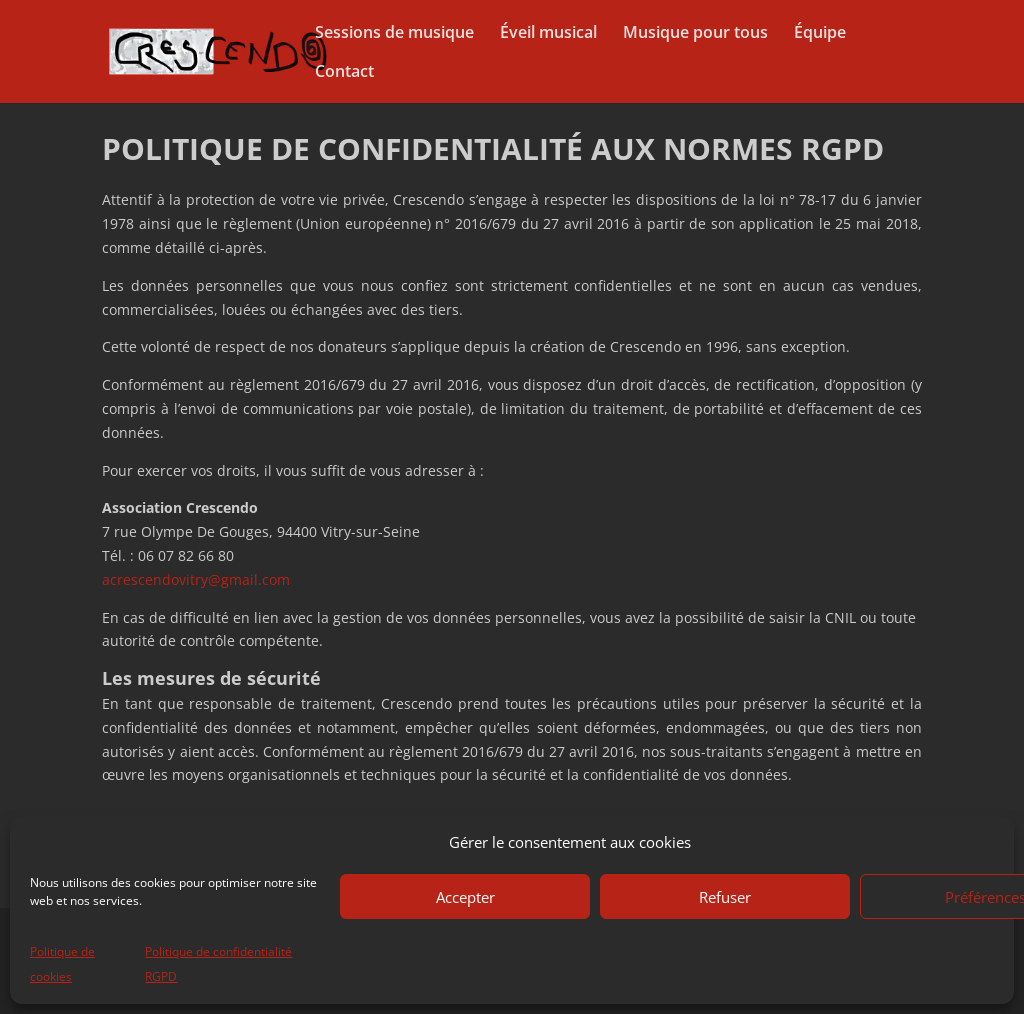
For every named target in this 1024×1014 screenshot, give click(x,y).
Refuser (725, 897)
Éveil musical (548, 34)
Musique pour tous (695, 34)
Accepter (465, 897)
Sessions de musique (394, 34)
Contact (344, 73)
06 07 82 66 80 (186, 555)
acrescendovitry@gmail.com (196, 579)
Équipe (820, 34)
